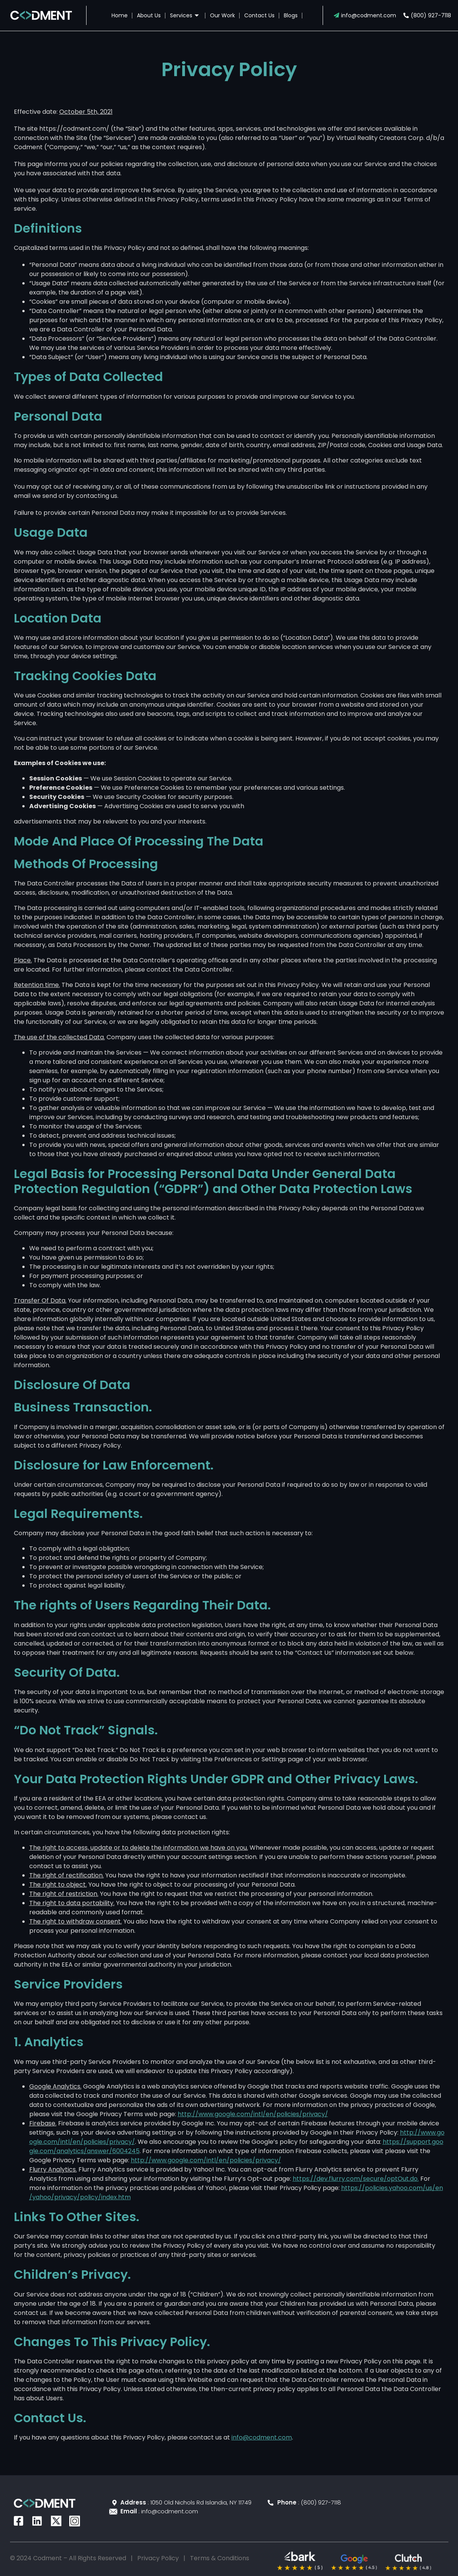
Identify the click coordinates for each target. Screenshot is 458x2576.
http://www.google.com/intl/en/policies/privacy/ (253, 2114)
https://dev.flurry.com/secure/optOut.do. (356, 2178)
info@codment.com (261, 2437)
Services (185, 15)
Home (120, 15)
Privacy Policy (158, 2558)
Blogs (291, 15)
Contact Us (259, 15)
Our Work (222, 15)
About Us (149, 15)
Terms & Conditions (219, 2558)
